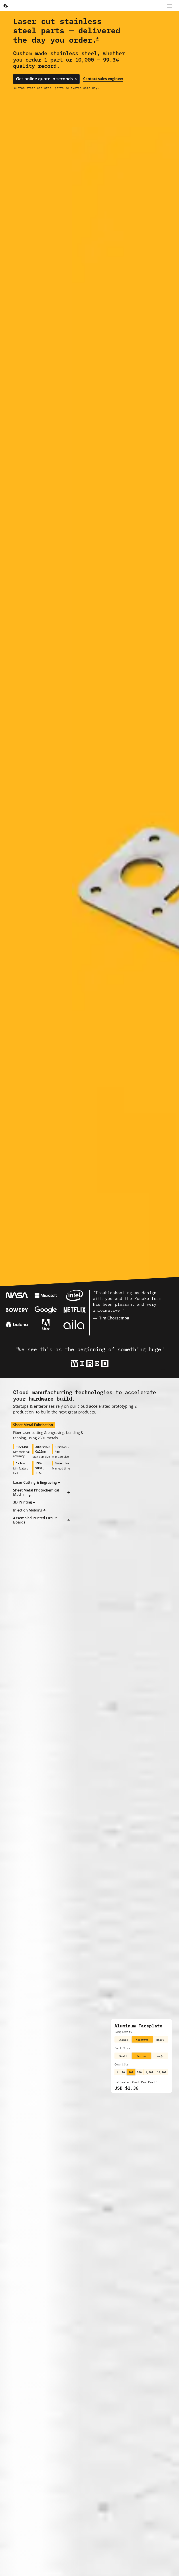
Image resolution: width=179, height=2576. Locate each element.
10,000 (161, 2072)
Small (123, 2056)
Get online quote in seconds (46, 79)
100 (131, 2072)
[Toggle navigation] (169, 6)
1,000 (149, 2072)
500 (139, 2072)
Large (159, 2056)
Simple (123, 2039)
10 (123, 2072)
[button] (42, 1426)
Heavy (160, 2039)
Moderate (142, 2039)
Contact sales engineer (103, 78)
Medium (141, 2056)
